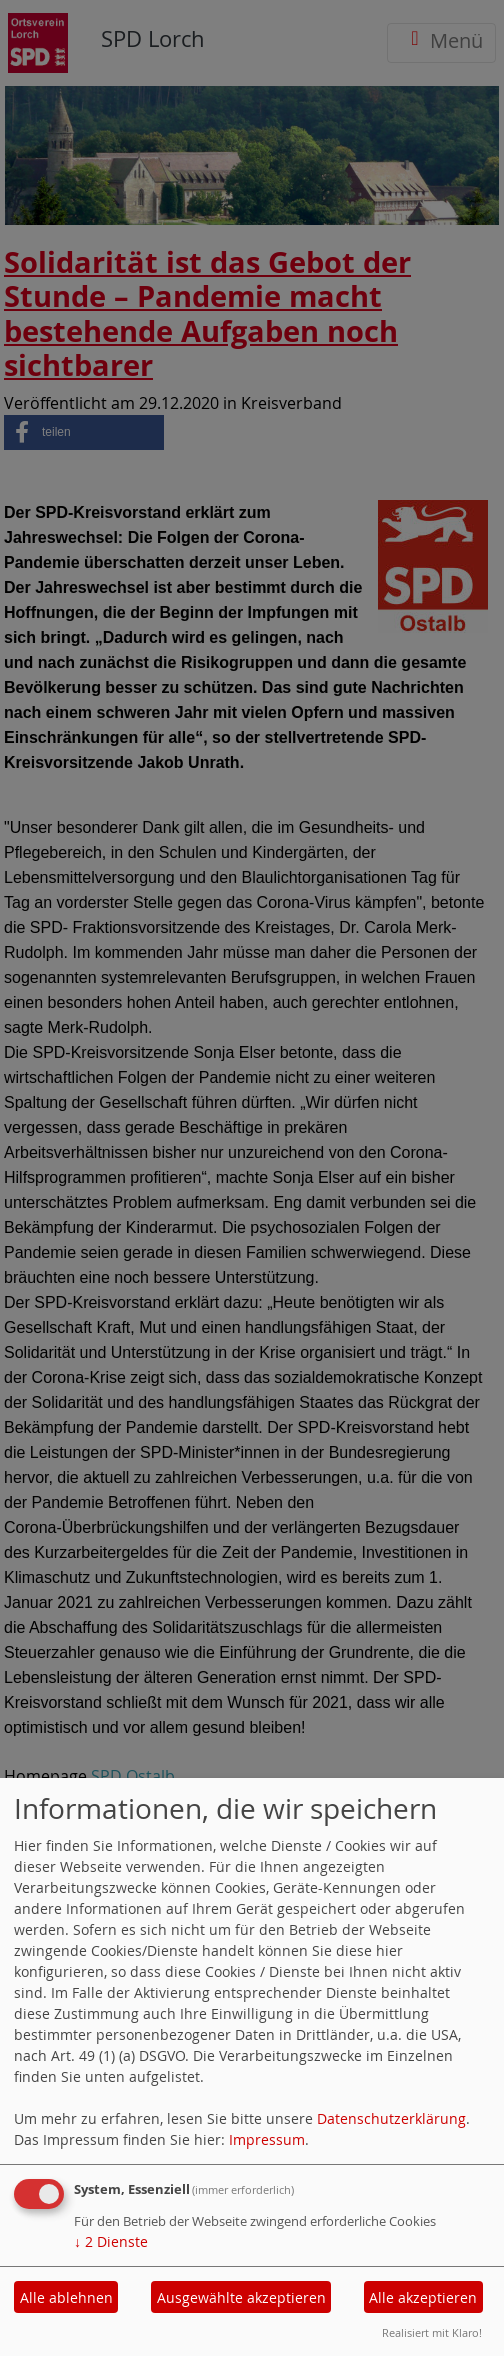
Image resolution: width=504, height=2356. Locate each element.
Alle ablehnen (66, 2297)
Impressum (267, 2139)
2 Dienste (111, 2241)
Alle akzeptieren (423, 2297)
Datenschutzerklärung (391, 2118)
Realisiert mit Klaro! (432, 2332)
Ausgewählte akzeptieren (241, 2297)
